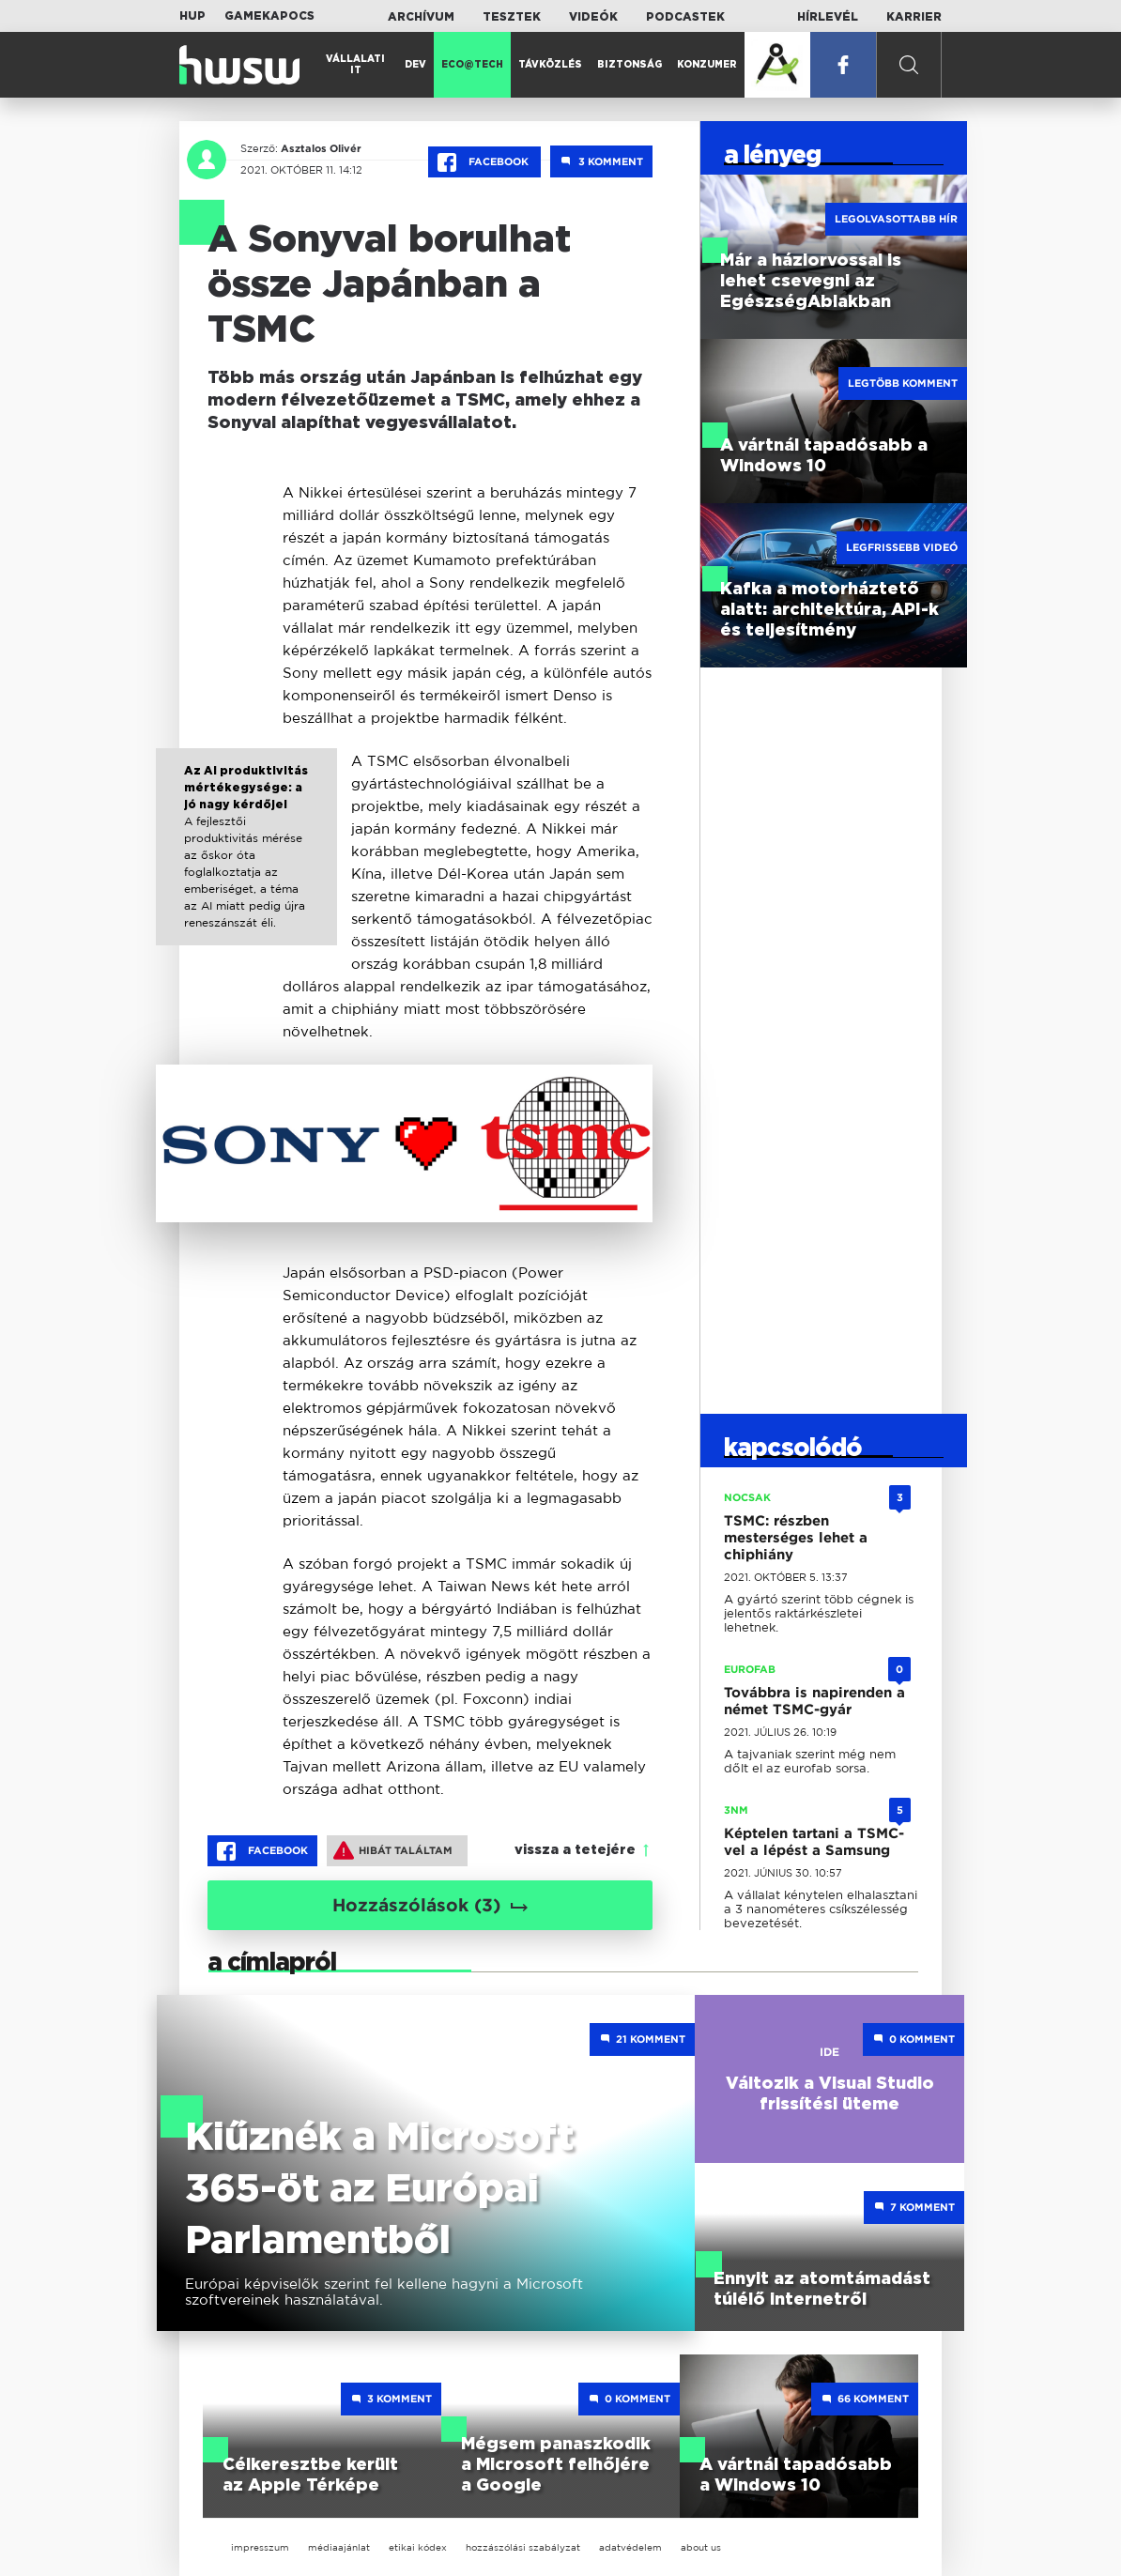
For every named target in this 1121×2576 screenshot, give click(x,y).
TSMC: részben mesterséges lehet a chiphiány (796, 1537)
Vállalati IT (355, 64)
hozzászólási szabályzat (523, 2547)
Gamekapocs (269, 16)
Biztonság (629, 64)
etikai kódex (418, 2547)
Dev (415, 64)
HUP (192, 16)
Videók (593, 17)
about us (701, 2547)
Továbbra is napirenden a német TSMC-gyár (814, 1701)
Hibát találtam (393, 1850)
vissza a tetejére (575, 1850)
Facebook (484, 162)
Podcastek (685, 17)
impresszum (260, 2547)
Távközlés (550, 64)
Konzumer (707, 64)
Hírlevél (827, 17)
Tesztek (512, 17)
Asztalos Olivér (321, 148)
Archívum (421, 17)
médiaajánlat (339, 2547)
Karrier (914, 17)
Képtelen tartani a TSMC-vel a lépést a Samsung (814, 1842)
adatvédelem (630, 2547)
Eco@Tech (472, 64)
